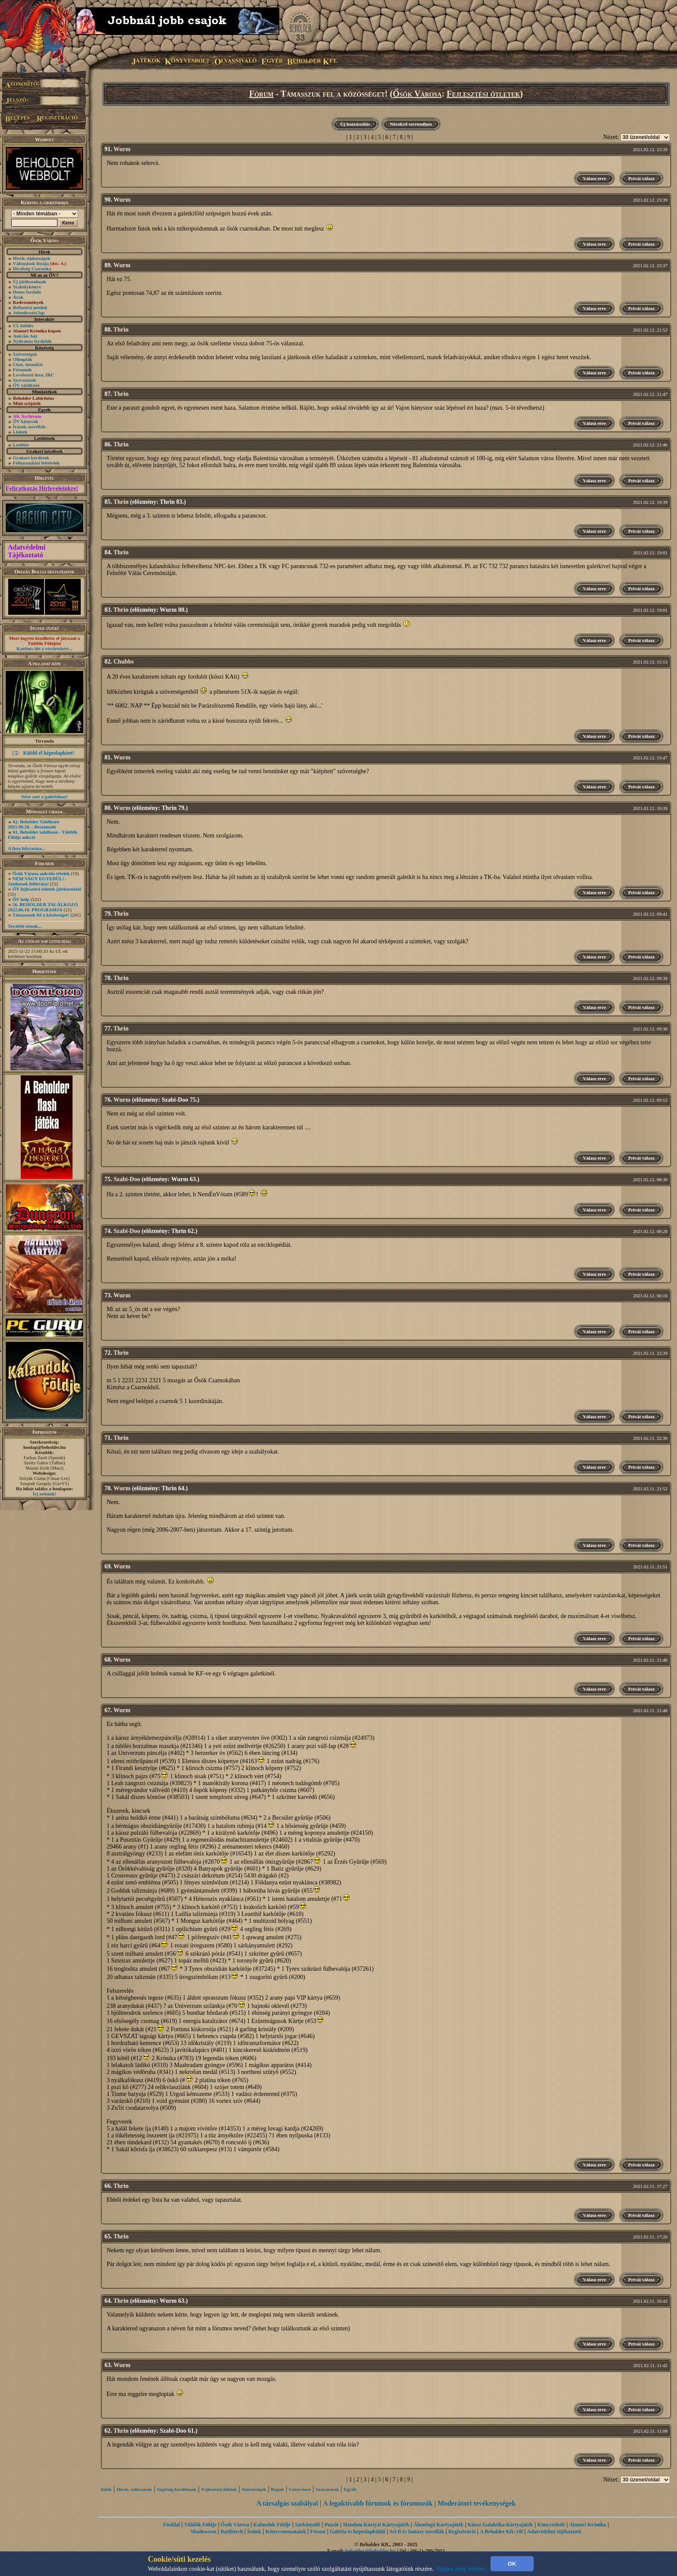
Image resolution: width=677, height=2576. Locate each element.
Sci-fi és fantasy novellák (416, 2532)
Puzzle (332, 2525)
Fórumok (22, 369)
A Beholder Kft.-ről (501, 2532)
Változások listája (39, 263)
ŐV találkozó (26, 385)
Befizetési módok (30, 307)
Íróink (254, 2532)
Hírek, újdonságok (32, 258)
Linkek (20, 431)
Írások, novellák (29, 426)
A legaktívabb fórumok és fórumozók (378, 2503)
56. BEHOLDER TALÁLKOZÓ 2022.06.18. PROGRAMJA (43, 907)
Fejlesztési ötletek (483, 93)
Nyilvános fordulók (32, 341)
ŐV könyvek (25, 421)
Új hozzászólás (355, 123)
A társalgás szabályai (287, 2503)
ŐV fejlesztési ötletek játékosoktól (47, 888)
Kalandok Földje (272, 2525)
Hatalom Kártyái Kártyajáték (376, 2525)
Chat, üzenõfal (27, 364)
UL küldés (23, 325)
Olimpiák (22, 359)
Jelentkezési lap (29, 312)
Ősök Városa (417, 93)
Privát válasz (641, 178)
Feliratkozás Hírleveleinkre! (42, 488)
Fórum (261, 93)
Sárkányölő (307, 2525)
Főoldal (171, 2525)
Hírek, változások (134, 2489)
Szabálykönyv (27, 286)
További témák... (24, 926)
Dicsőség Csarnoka (32, 268)
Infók (106, 2489)
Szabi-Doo (127, 1179)
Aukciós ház (25, 335)
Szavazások (24, 379)
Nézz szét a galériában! (44, 796)
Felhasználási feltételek (36, 462)
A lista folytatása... (26, 848)
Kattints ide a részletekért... (44, 648)
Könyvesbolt (551, 2525)
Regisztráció (461, 2532)
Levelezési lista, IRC (33, 374)
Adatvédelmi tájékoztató (554, 2532)
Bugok (277, 2489)
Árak (18, 297)
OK (512, 2563)
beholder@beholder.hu (370, 2551)
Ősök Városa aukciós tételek (41, 873)
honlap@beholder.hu (44, 1447)
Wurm (122, 149)
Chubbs (124, 661)
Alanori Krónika (587, 2525)
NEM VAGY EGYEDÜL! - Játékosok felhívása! (37, 881)
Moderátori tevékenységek (476, 2503)
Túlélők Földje (200, 2525)
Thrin (121, 329)
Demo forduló (27, 291)
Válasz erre (594, 178)
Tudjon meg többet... (462, 2569)
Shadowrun (203, 2532)
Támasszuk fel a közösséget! (41, 914)
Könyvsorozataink (286, 2532)
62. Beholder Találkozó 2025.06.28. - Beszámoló (33, 824)
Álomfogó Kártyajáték (439, 2525)
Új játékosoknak (29, 281)
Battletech (232, 2532)
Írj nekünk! (45, 1493)
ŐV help (21, 899)
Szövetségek (25, 354)
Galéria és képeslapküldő (358, 2532)
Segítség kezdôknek (176, 2489)
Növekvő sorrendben (411, 123)
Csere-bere (300, 2489)
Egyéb (350, 2489)
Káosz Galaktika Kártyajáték (500, 2525)
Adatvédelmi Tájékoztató (26, 551)
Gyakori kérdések (31, 457)
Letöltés (21, 444)
